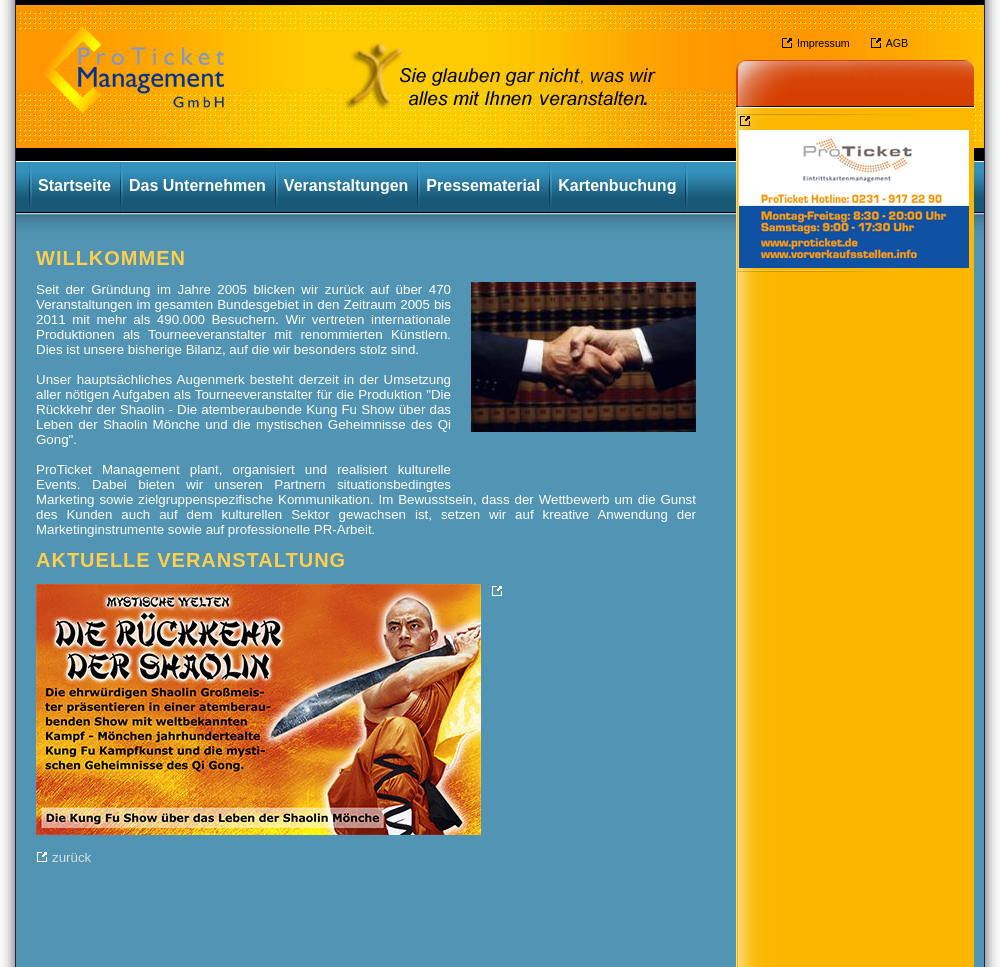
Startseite (74, 185)
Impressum (823, 43)
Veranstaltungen (346, 185)
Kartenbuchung (617, 185)
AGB (897, 43)
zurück (71, 857)
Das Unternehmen (197, 185)
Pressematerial (483, 185)
